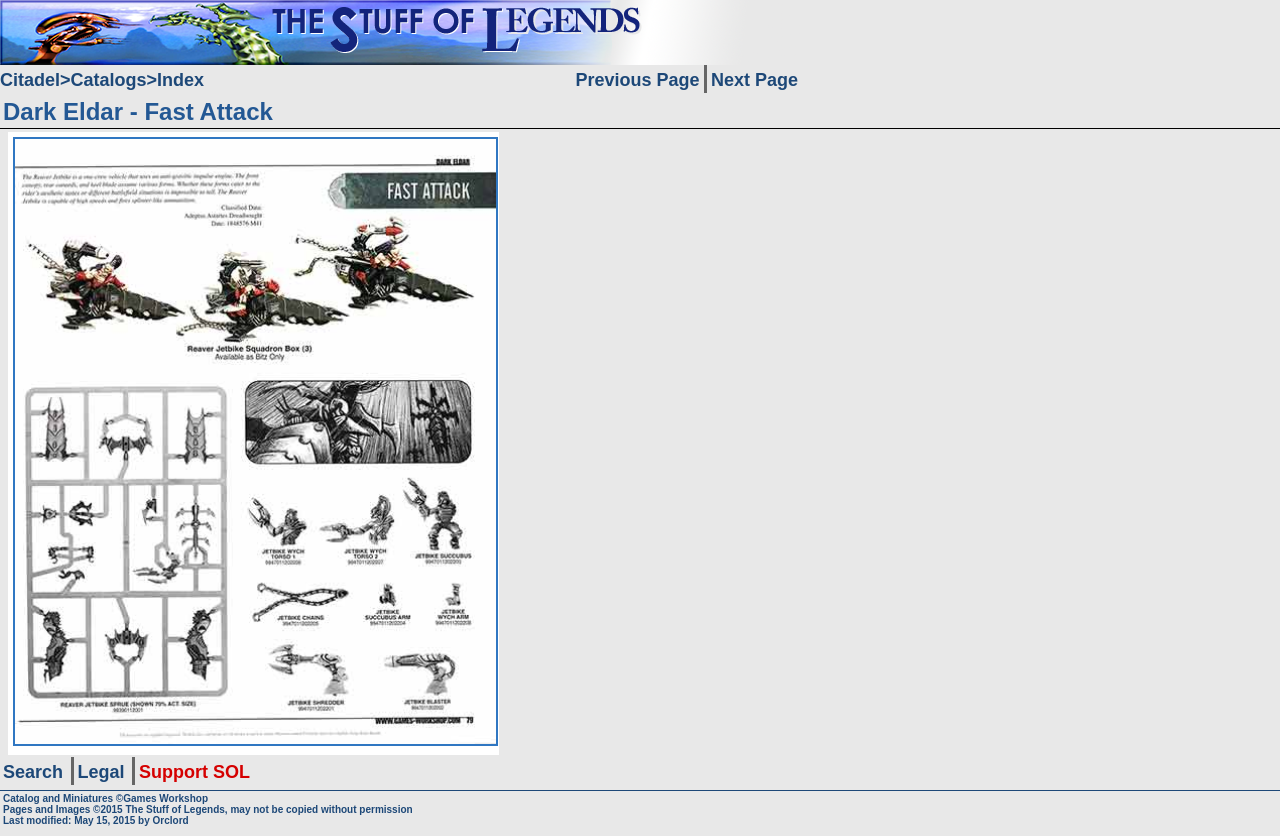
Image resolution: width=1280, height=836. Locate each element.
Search (33, 772)
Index (180, 80)
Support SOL (194, 772)
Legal (101, 772)
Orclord (171, 820)
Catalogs (109, 80)
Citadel (30, 80)
